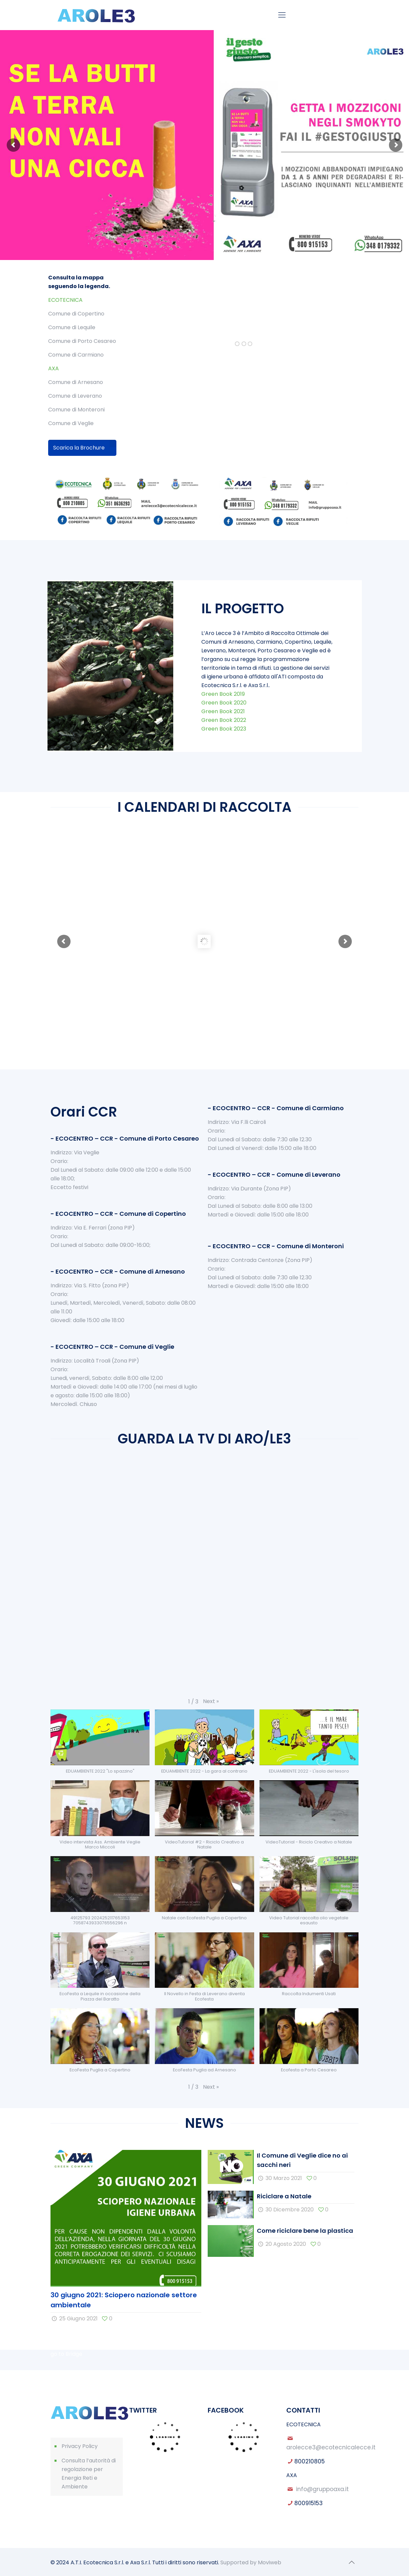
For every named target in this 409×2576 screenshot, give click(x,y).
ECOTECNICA (65, 300)
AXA (53, 368)
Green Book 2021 (223, 711)
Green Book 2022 (223, 720)
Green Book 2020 (223, 702)
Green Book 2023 (223, 729)
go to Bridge (66, 2354)
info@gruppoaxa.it (322, 2489)
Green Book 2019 (223, 694)
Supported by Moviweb (250, 2562)
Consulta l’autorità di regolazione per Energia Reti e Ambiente (89, 2473)
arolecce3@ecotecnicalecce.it (331, 2447)
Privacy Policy (80, 2446)
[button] (211, 1701)
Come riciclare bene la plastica (305, 2230)
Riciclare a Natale (284, 2196)
